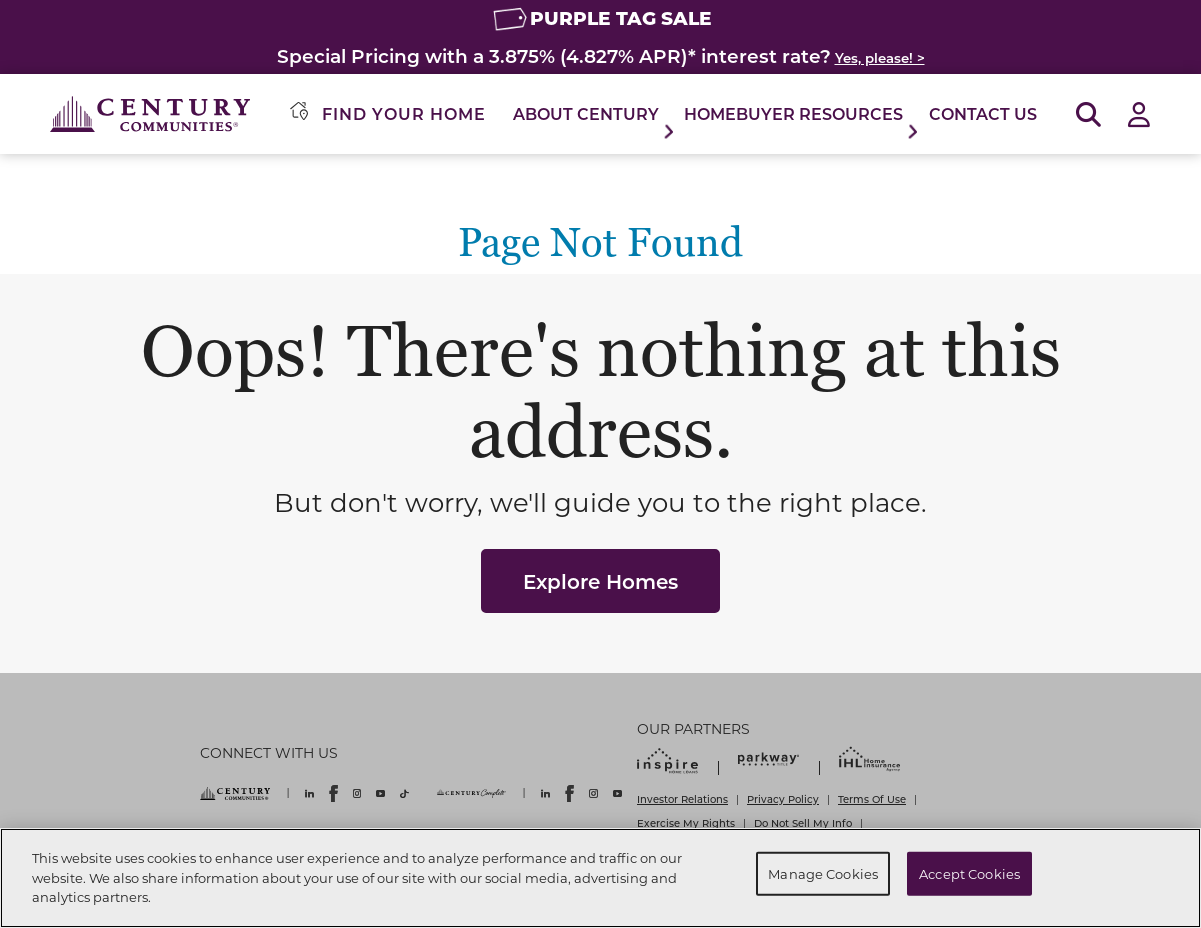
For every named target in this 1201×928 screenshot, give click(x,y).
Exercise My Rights (686, 823)
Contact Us (983, 113)
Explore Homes (600, 581)
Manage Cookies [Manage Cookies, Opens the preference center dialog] (823, 873)
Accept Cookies (969, 873)
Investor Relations (682, 799)
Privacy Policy (783, 799)
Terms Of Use (872, 799)
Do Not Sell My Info (803, 823)
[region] (600, 878)
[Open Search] (1088, 114)
